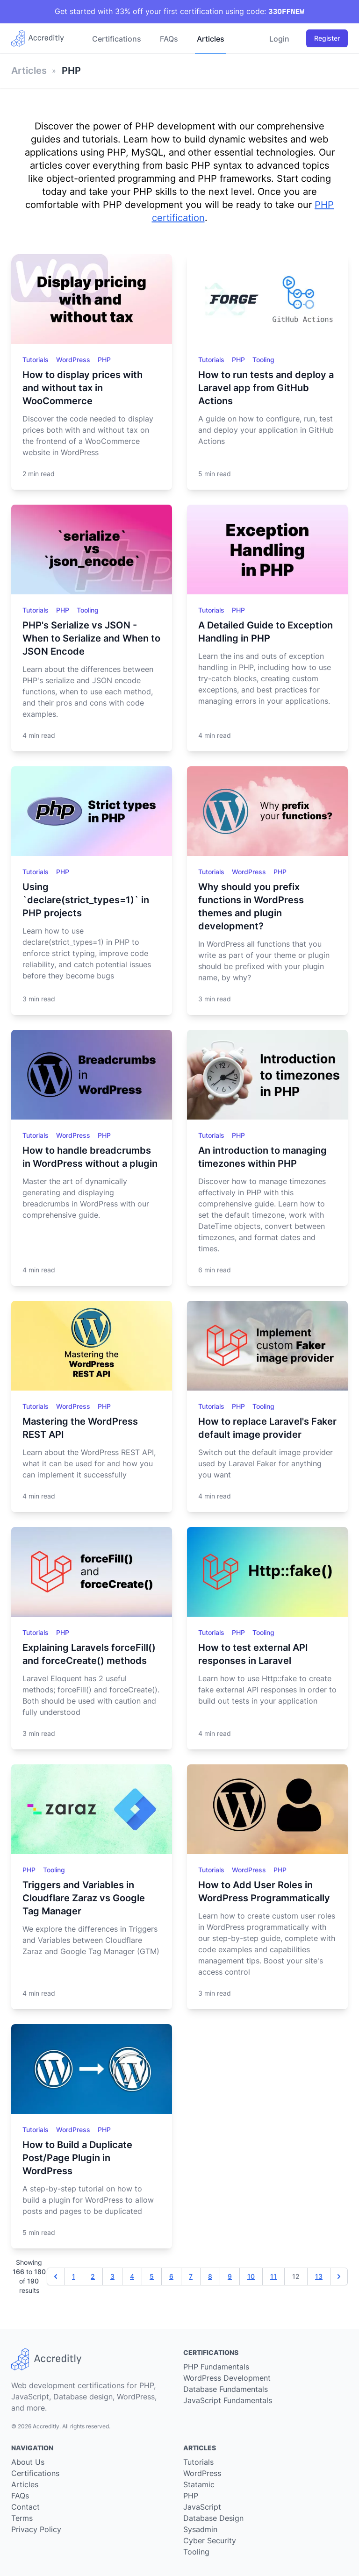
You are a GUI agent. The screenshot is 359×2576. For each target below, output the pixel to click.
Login (279, 38)
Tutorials (36, 360)
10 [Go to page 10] (251, 2276)
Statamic (199, 2484)
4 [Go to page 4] (132, 2276)
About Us (27, 2462)
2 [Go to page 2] (93, 2276)
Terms (22, 2518)
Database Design (213, 2518)
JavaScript (202, 2507)
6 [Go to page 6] (171, 2276)
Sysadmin (200, 2529)
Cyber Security (209, 2540)
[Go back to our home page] (41, 38)
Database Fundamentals (225, 2389)
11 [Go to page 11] (273, 2276)
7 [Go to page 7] (191, 2276)
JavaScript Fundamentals (227, 2400)
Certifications (116, 38)
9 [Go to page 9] (230, 2276)
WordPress (74, 360)
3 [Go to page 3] (112, 2276)
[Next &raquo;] (339, 2276)
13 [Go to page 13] (319, 2276)
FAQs (169, 38)
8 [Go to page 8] (210, 2276)
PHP (104, 360)
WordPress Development (227, 2378)
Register (327, 38)
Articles (210, 38)
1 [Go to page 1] (73, 2276)
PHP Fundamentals (216, 2366)
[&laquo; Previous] (56, 2276)
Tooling (263, 360)
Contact (25, 2507)
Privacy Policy (36, 2529)
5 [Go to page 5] (152, 2276)
